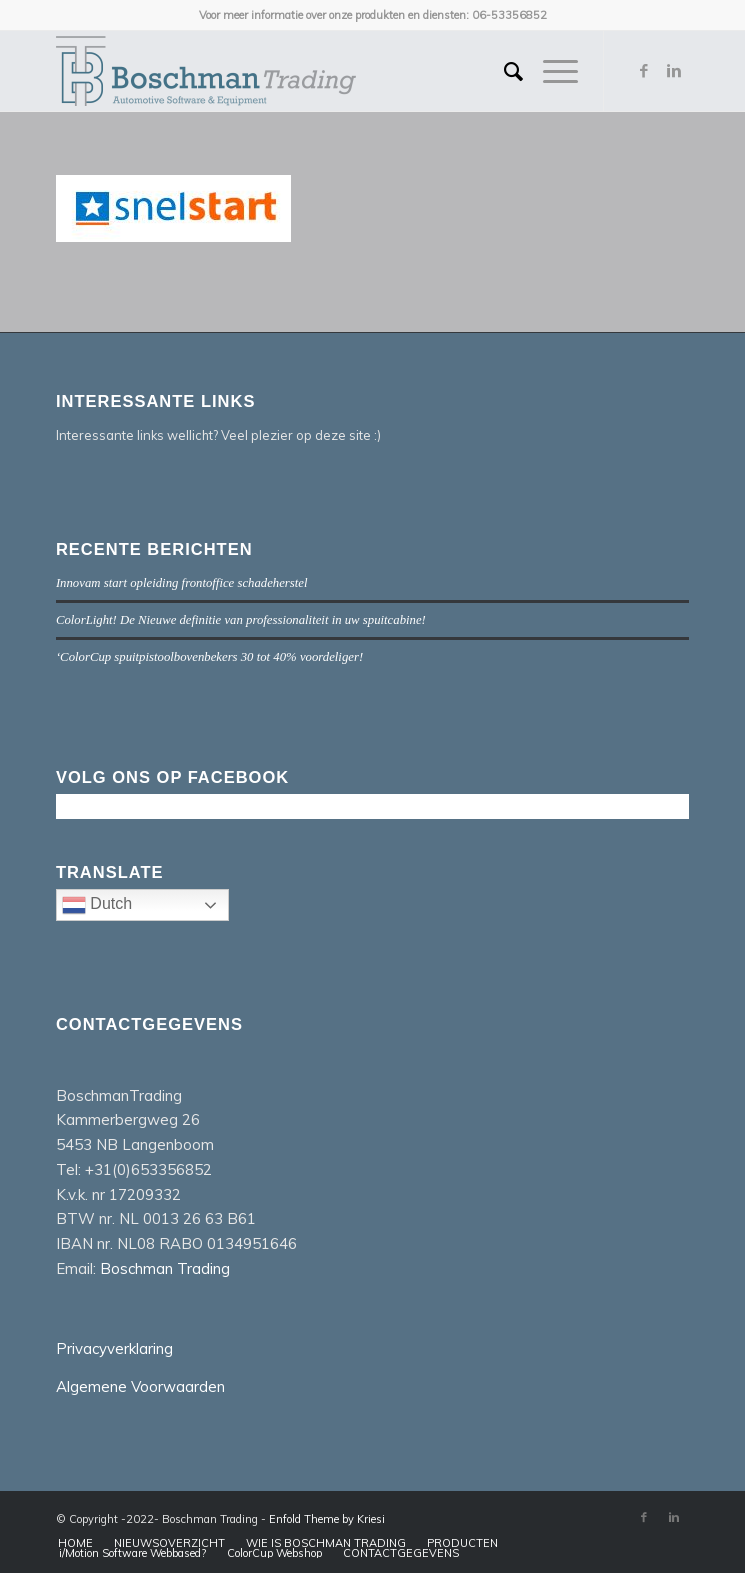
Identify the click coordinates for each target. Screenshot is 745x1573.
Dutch (145, 907)
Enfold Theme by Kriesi (327, 1519)
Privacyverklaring (114, 1348)
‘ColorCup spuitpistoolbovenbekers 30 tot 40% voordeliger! (209, 657)
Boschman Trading (165, 1268)
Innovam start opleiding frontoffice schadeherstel (182, 583)
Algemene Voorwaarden (140, 1386)
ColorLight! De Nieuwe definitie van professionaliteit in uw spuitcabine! (241, 620)
